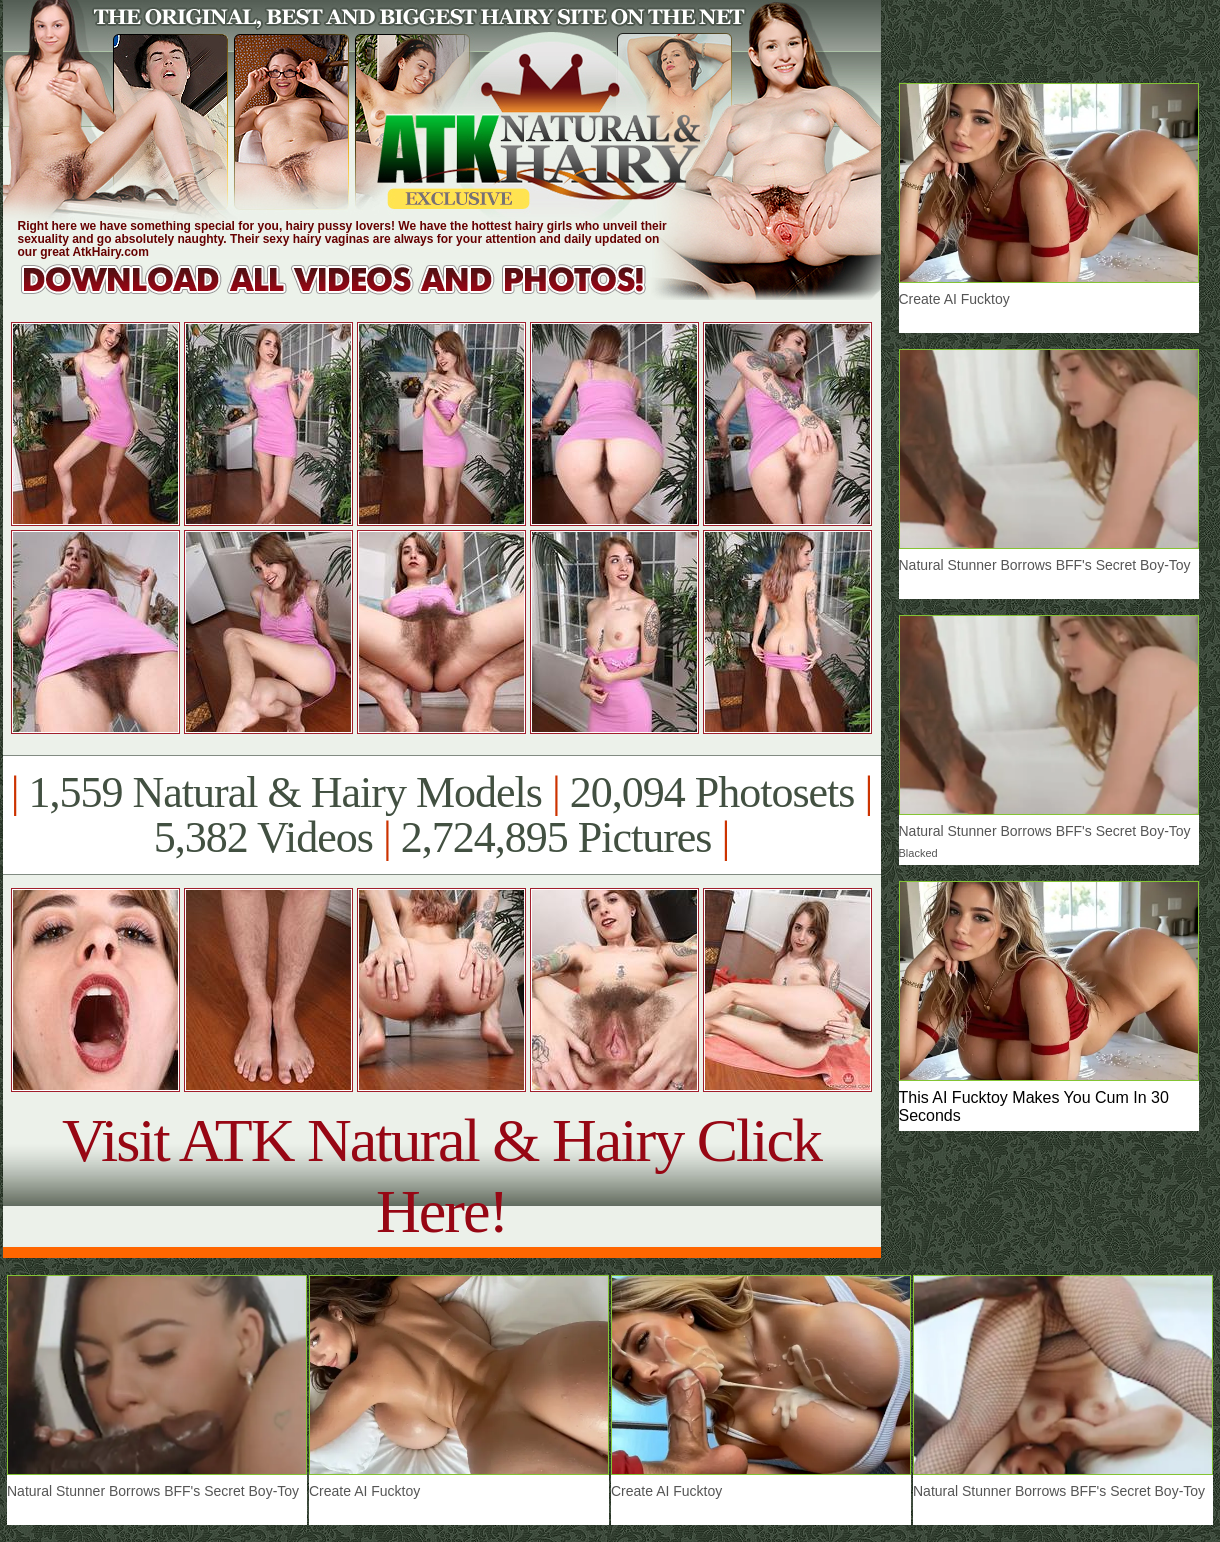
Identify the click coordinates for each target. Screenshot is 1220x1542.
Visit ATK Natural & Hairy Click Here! (441, 1175)
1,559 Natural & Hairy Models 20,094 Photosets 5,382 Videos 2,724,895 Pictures (441, 815)
